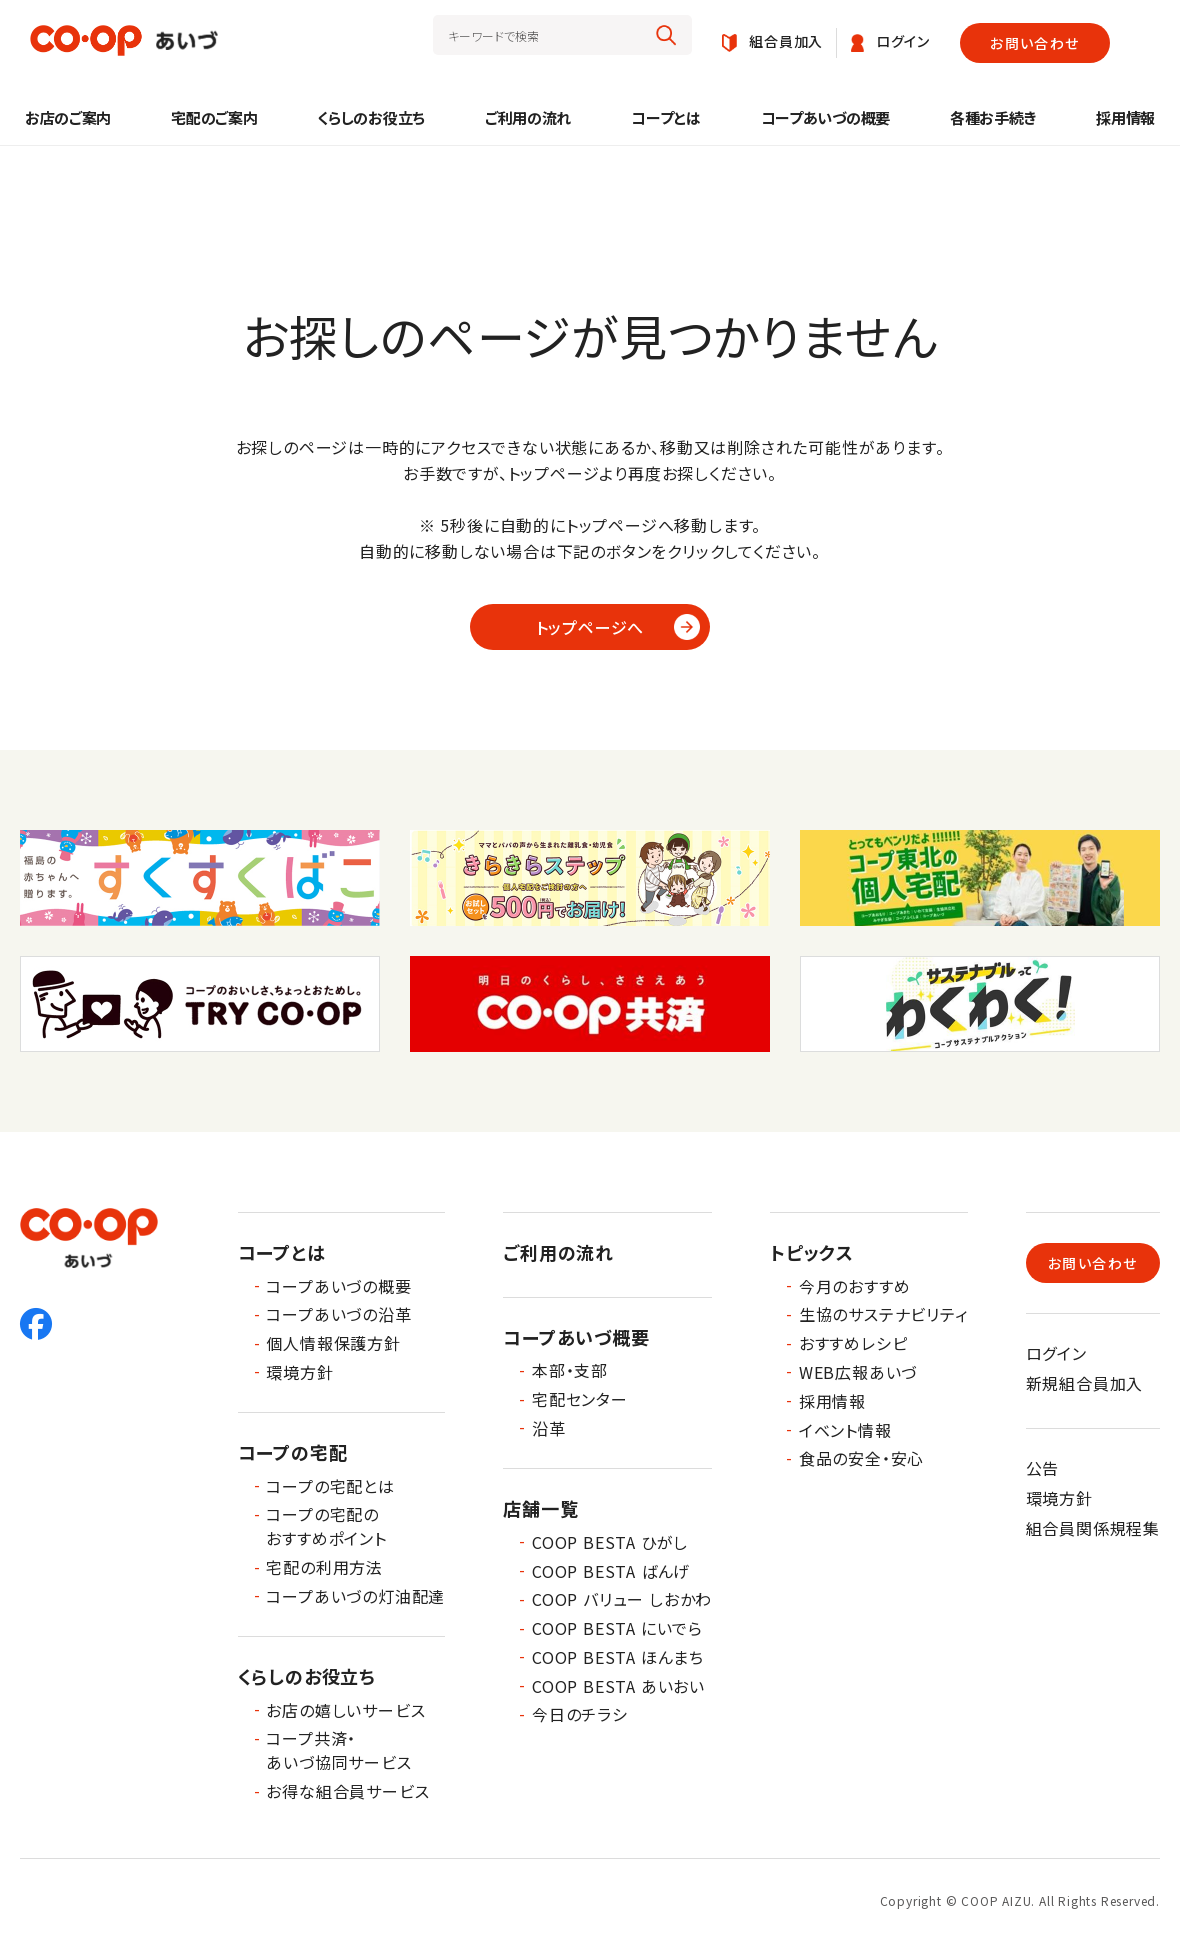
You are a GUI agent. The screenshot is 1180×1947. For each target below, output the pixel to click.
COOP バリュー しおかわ (622, 1599)
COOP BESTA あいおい (618, 1686)
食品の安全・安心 (861, 1458)
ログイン (1056, 1353)
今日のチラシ (580, 1714)
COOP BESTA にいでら (617, 1628)
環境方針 (299, 1372)
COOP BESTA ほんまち (618, 1657)
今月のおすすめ (855, 1286)
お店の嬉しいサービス (345, 1710)
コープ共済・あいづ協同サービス (338, 1750)
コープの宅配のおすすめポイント (326, 1526)
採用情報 (1125, 117)
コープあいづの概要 (825, 117)
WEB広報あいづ (858, 1372)
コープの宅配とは (330, 1486)
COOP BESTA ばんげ (611, 1571)
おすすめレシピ (853, 1343)
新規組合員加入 (1085, 1383)
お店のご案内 (68, 117)
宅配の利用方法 (324, 1567)
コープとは (666, 117)
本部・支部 (570, 1370)
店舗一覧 (540, 1508)
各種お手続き (993, 117)
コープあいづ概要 (576, 1337)
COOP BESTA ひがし (610, 1542)
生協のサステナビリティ (883, 1314)
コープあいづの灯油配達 (355, 1596)
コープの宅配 (293, 1452)
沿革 (549, 1428)
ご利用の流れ (528, 117)
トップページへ (590, 627)
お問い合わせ (1034, 43)
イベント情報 (845, 1430)
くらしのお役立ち (371, 117)
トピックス (812, 1252)
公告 (1043, 1468)
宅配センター (580, 1399)
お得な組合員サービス (347, 1791)
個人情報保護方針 (333, 1343)
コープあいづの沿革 (338, 1314)
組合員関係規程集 (1093, 1528)
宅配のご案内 (214, 117)
